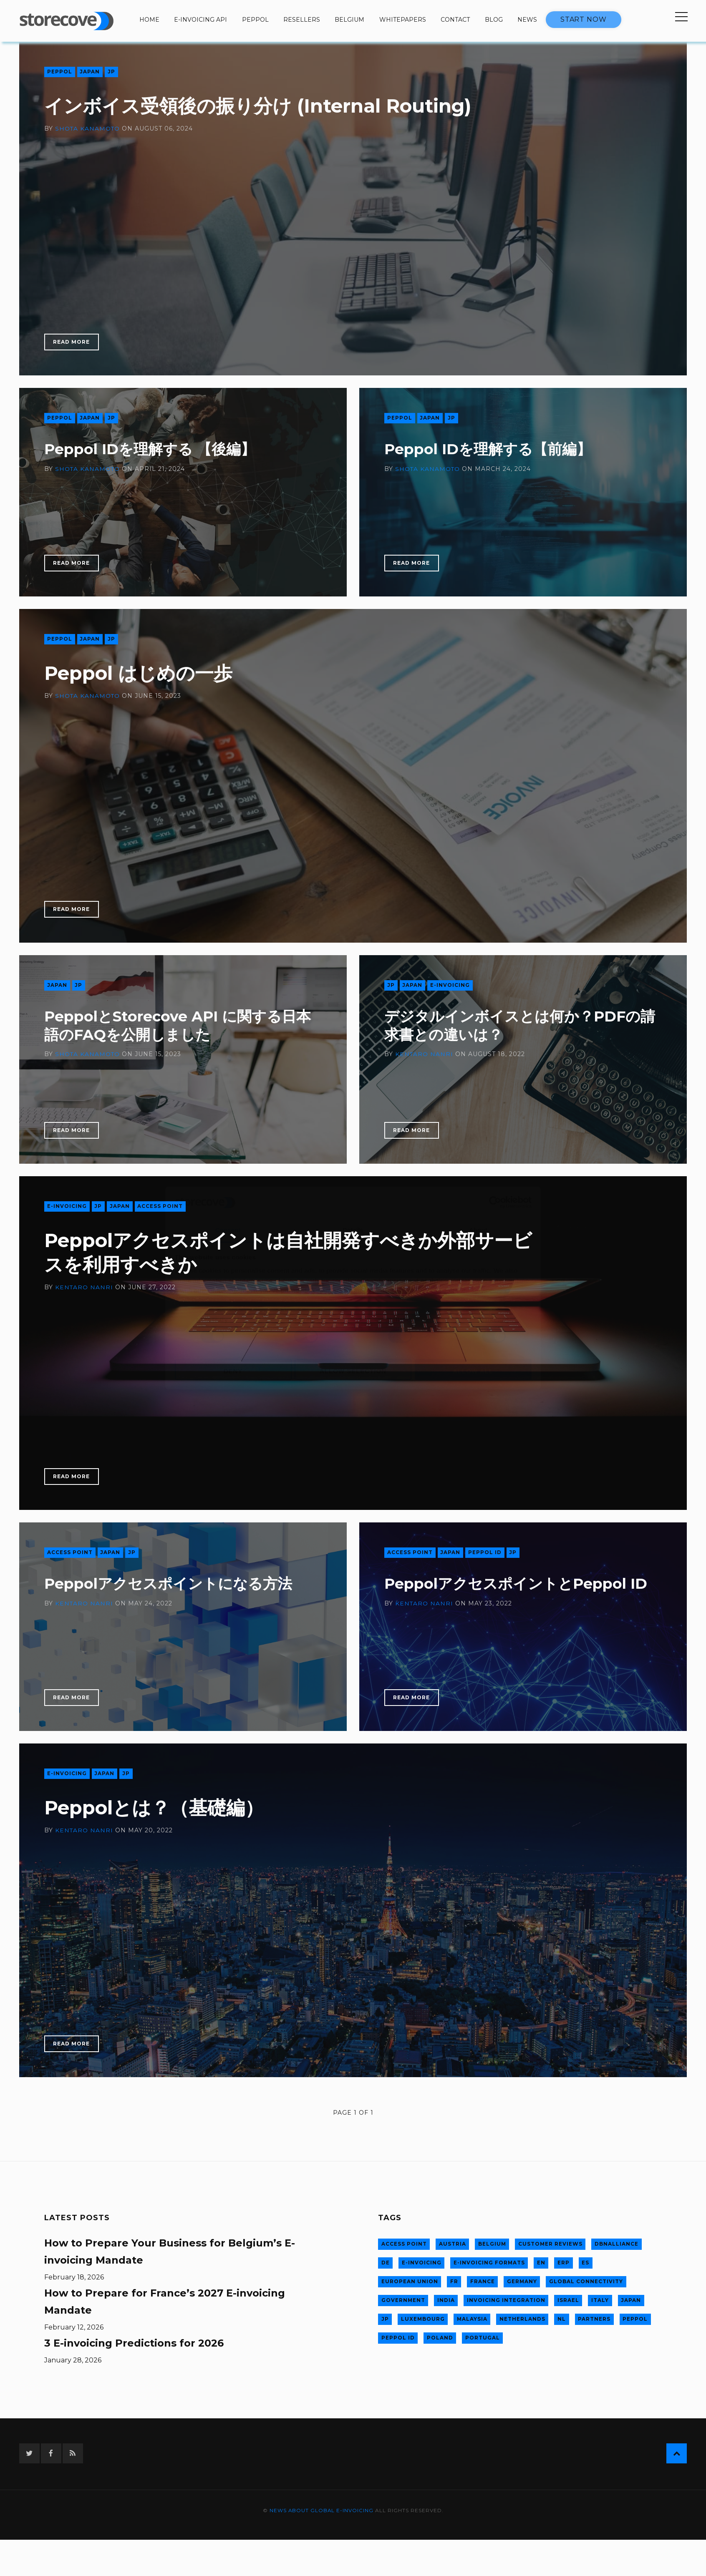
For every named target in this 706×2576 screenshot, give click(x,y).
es (583, 2262)
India (445, 2299)
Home (149, 19)
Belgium (349, 19)
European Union (409, 2280)
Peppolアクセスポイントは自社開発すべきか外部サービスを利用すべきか (284, 1252)
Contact (455, 19)
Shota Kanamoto (88, 129)
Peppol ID (485, 1553)
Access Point (161, 1206)
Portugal (481, 2335)
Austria (451, 2244)
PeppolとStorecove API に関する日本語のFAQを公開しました (182, 1025)
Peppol (255, 19)
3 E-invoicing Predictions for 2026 (134, 2343)
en (540, 2262)
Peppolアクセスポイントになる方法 (172, 1584)
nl (560, 2317)
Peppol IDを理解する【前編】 (491, 449)
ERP (562, 2262)
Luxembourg (422, 2317)
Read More (71, 342)
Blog (494, 19)
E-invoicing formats (488, 2262)
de (385, 2262)
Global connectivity (584, 2280)
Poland (439, 2335)
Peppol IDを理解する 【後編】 (153, 449)
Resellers (301, 19)
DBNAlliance (615, 2244)
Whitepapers (402, 19)
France (481, 2280)
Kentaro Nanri (424, 1054)
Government (403, 2299)
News (527, 19)
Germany (520, 2280)
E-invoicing (450, 985)
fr (453, 2280)
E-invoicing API (200, 19)
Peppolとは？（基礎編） (161, 1808)
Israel (567, 2299)
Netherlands (522, 2317)
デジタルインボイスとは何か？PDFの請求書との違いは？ (516, 1025)
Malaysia (471, 2317)
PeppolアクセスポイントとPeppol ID (520, 1584)
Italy (598, 2299)
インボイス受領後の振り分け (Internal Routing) (273, 106)
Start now (583, 19)
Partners (592, 2317)
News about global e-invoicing (321, 2511)
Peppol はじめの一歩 (145, 673)
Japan (90, 72)
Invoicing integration (505, 2299)
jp (112, 72)
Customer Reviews (549, 2244)
